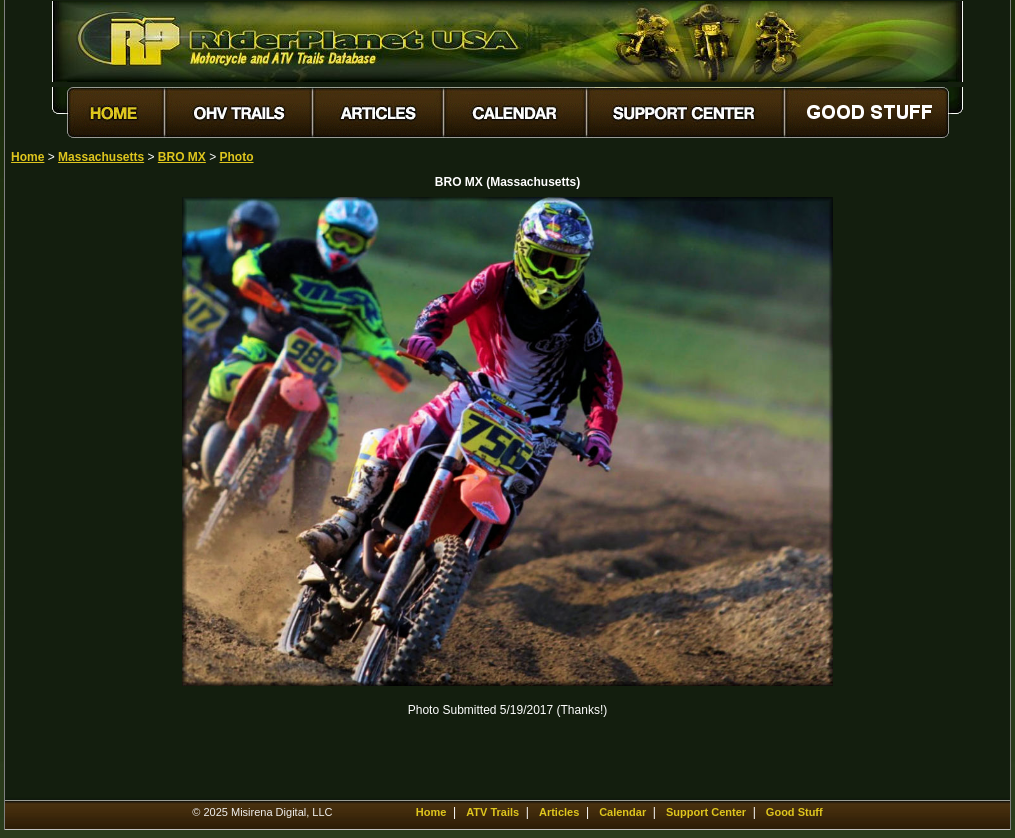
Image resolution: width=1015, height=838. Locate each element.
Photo (237, 157)
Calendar (622, 812)
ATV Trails (492, 812)
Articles (559, 812)
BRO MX (182, 157)
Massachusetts (101, 157)
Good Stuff (794, 812)
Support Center (706, 812)
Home (27, 157)
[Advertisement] (81, 497)
